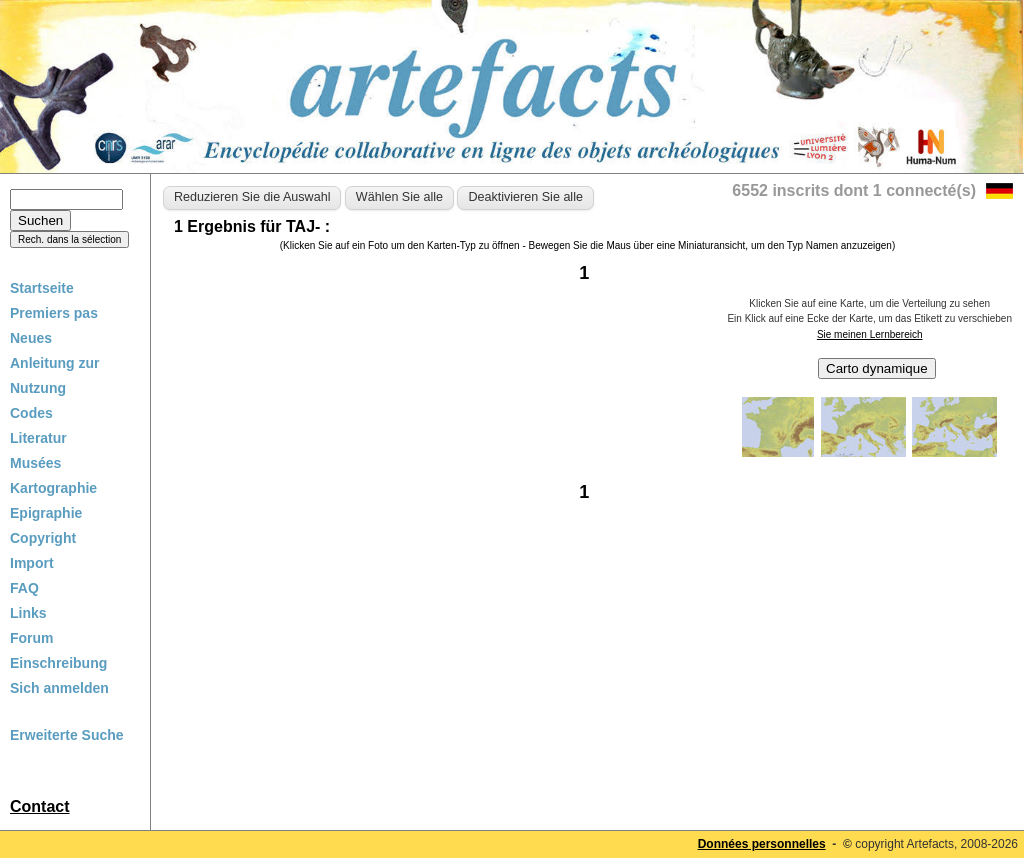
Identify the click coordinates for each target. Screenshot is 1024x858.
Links (28, 613)
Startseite (42, 288)
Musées (35, 463)
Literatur (38, 438)
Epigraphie (46, 513)
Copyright (43, 538)
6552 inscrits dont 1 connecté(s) (854, 190)
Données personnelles (762, 844)
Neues (31, 338)
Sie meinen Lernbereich (870, 334)
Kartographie (53, 488)
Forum (32, 638)
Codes (31, 413)
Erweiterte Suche (67, 735)
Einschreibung (58, 663)
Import (32, 563)
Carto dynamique (877, 368)
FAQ (24, 588)
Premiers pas (54, 313)
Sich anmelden (59, 688)
